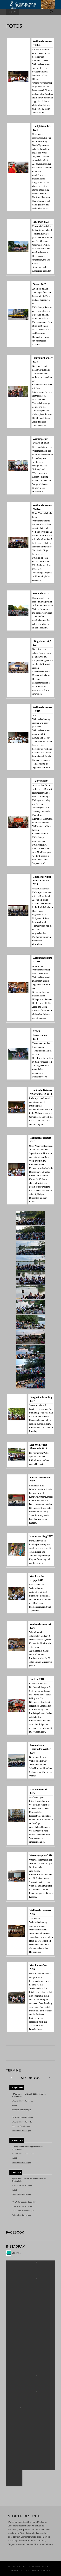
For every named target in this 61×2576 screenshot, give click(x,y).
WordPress (42, 2567)
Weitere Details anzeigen (21, 2110)
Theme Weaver (41, 2570)
